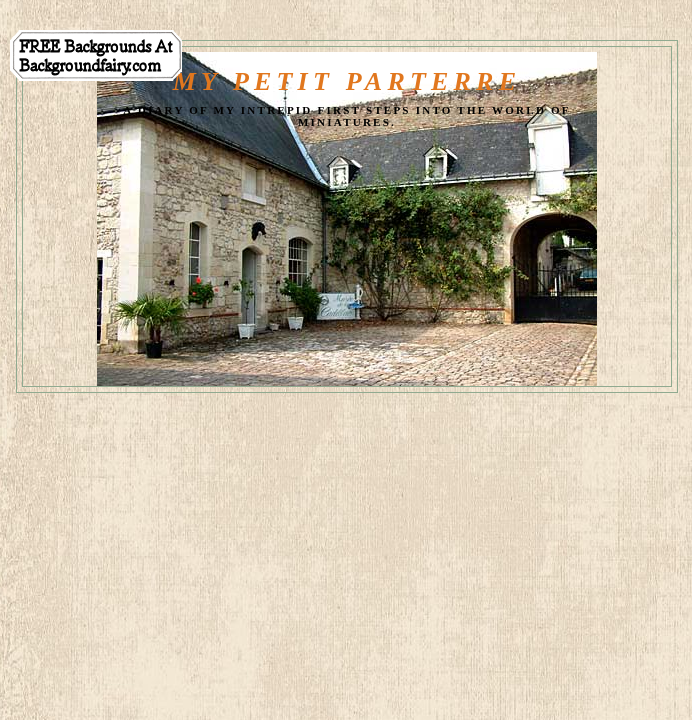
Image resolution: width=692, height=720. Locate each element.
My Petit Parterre (347, 81)
